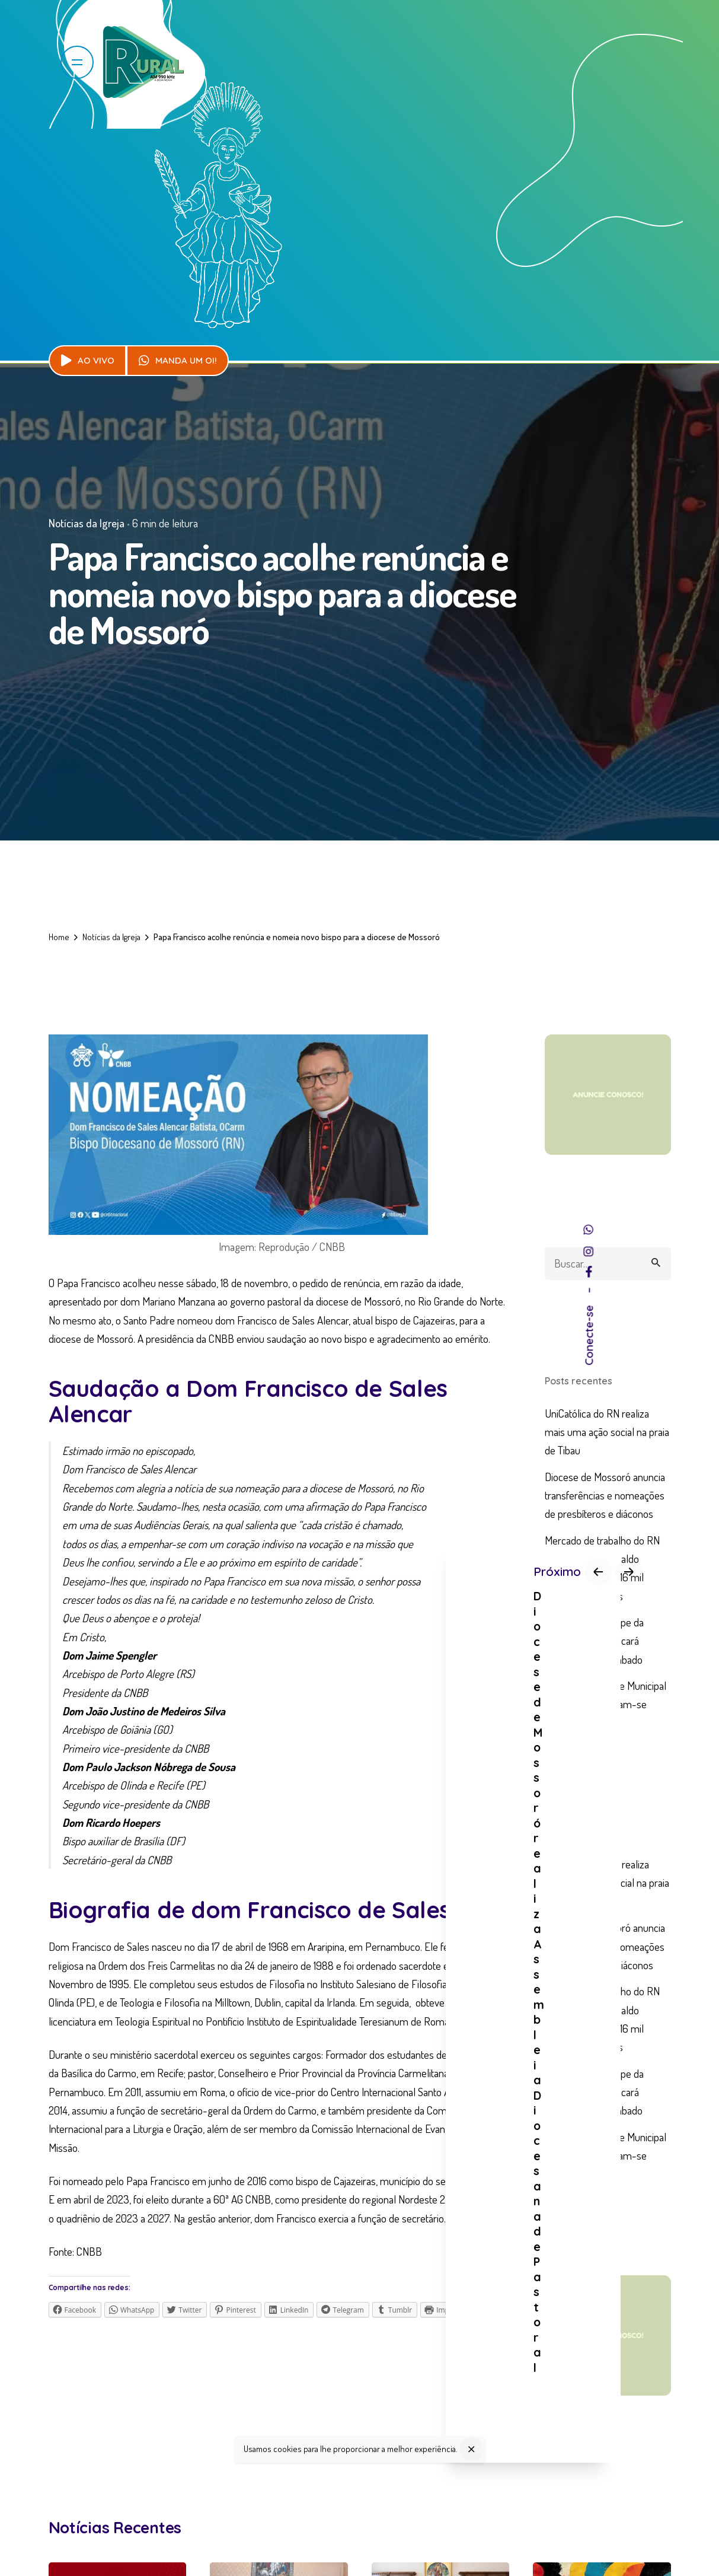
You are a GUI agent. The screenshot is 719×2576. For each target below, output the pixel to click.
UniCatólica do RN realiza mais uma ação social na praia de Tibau (607, 1432)
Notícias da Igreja (86, 522)
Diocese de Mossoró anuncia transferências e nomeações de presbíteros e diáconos (605, 1495)
